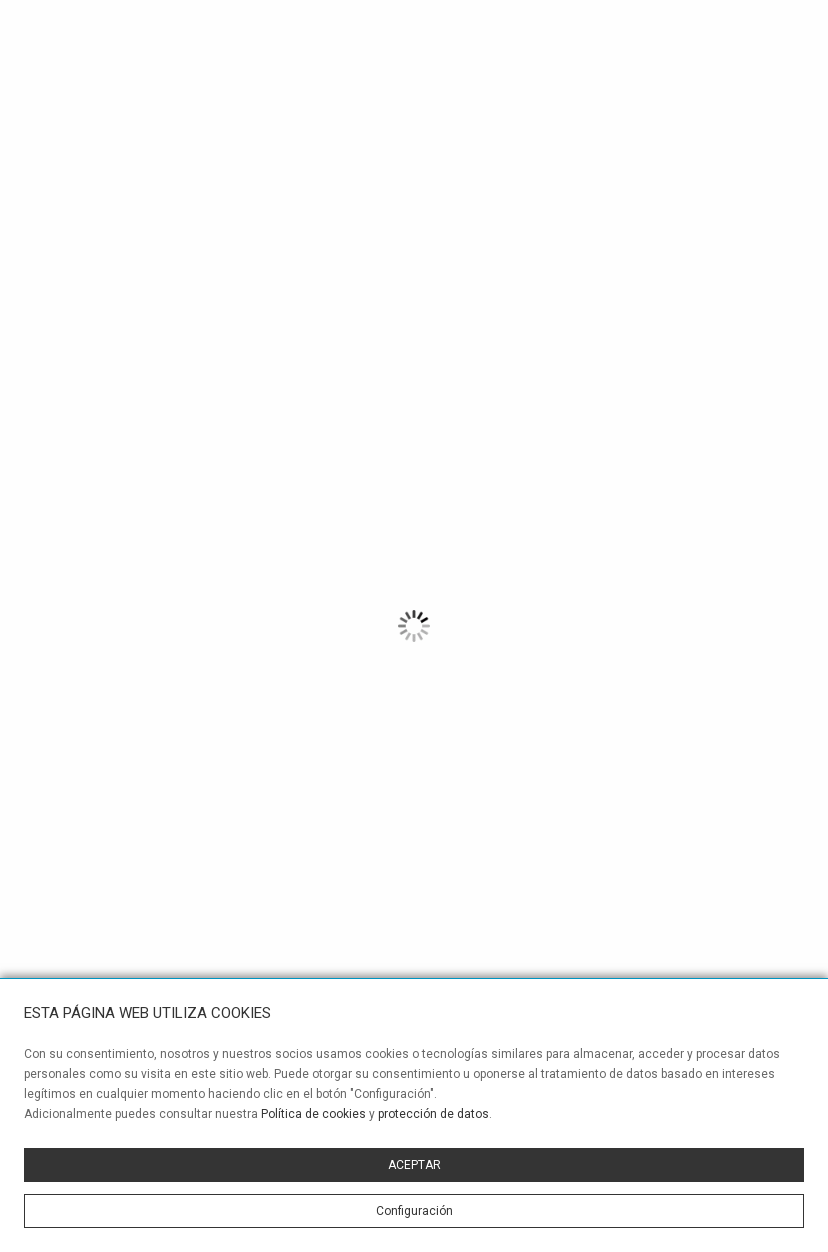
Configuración (414, 1211)
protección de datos (433, 1114)
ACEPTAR (414, 1165)
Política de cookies (313, 1114)
